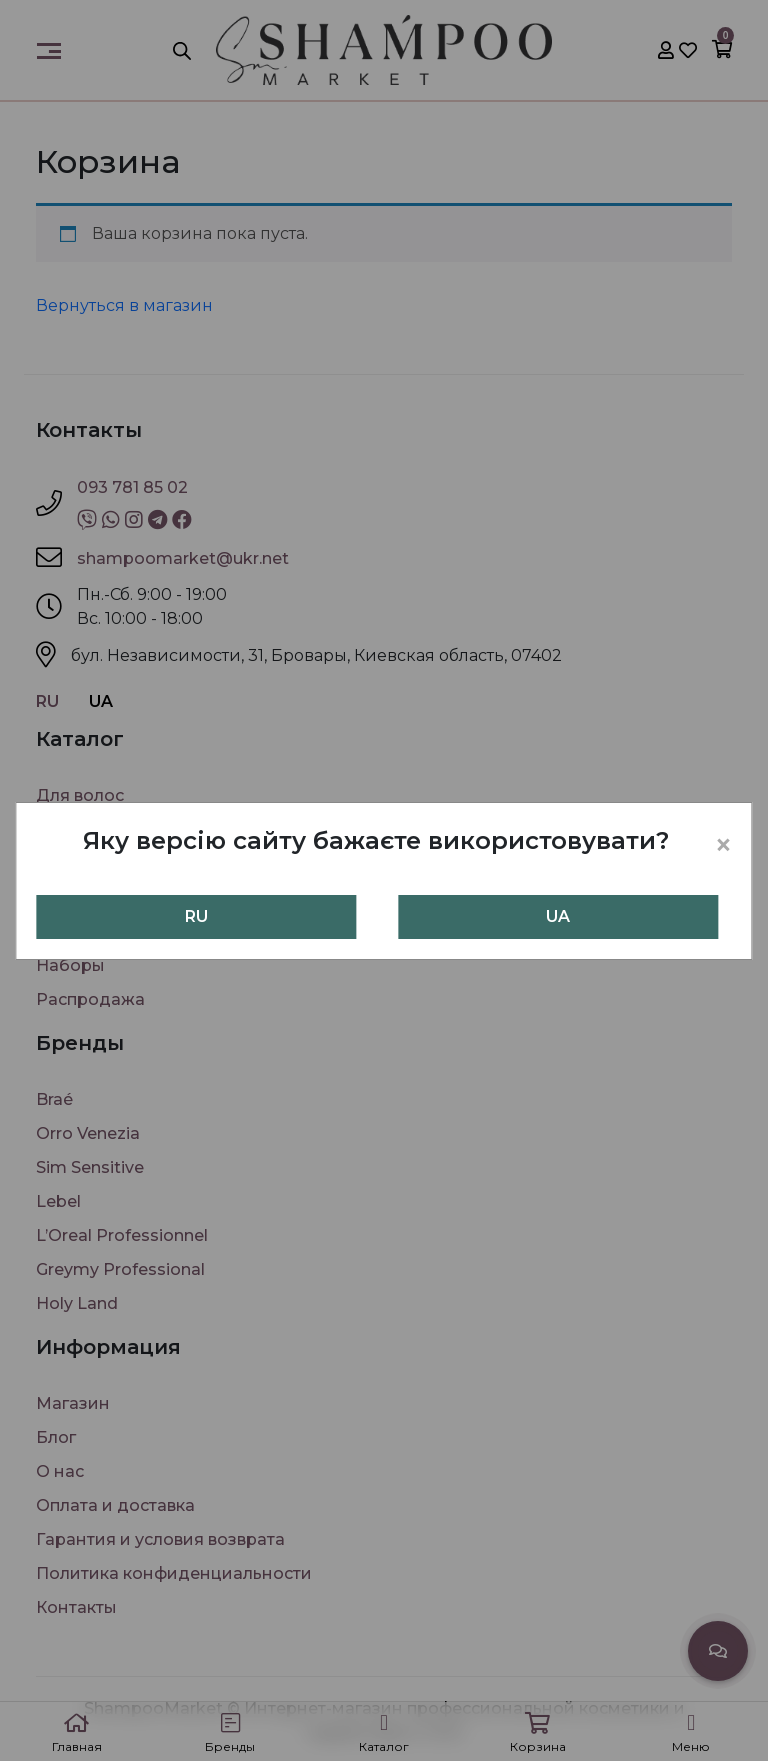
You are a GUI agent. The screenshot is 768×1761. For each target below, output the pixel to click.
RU (196, 916)
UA (558, 916)
